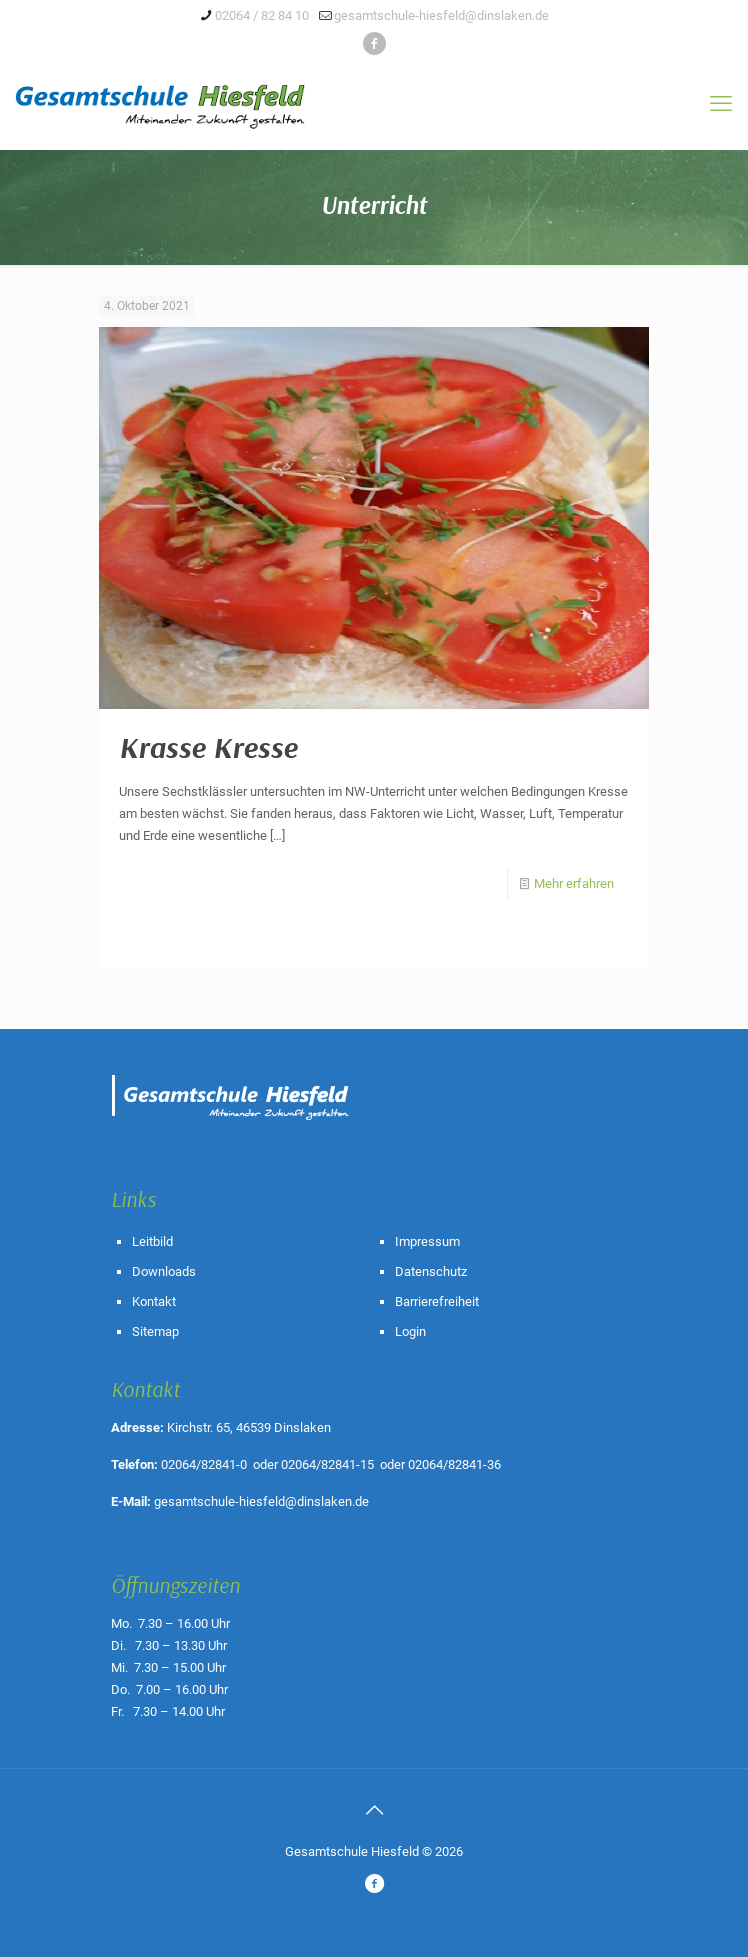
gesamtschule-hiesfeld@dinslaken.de (261, 1501)
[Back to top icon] (374, 1810)
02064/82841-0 (204, 1464)
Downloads (164, 1271)
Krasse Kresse (208, 747)
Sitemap (155, 1331)
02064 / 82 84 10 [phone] (262, 15)
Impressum (427, 1241)
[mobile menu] (721, 104)
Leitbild (152, 1241)
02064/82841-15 (327, 1464)
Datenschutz (431, 1271)
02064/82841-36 (454, 1464)
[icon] (375, 44)
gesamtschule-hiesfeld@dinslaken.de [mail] (441, 15)
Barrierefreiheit (437, 1301)
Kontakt (154, 1301)
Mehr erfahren (574, 883)
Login (410, 1331)
